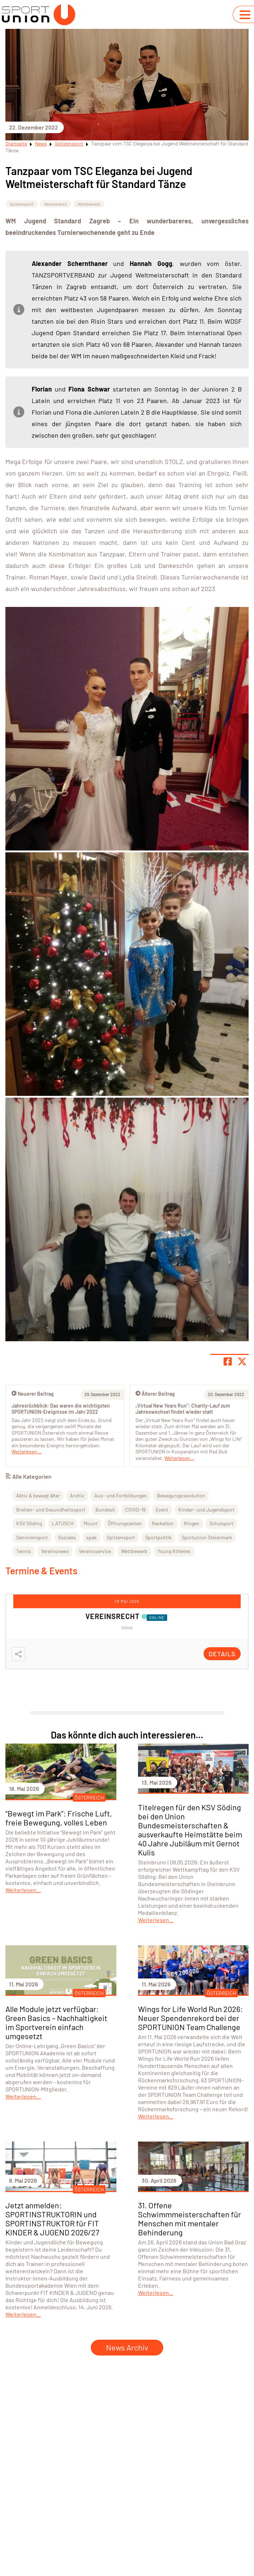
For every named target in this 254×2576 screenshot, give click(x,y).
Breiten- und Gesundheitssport (50, 1509)
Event (162, 1509)
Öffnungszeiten (125, 1523)
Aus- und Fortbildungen (120, 1495)
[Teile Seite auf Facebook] (227, 1361)
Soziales (67, 1537)
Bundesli (105, 1509)
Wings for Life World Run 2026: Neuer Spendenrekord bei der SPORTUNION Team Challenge (190, 2018)
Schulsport (221, 1523)
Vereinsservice (95, 1551)
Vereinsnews (55, 203)
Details (222, 1654)
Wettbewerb (88, 203)
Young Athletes (174, 1551)
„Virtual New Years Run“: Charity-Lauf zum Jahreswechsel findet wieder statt (182, 1409)
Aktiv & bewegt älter (38, 1495)
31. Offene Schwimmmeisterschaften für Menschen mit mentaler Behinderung (189, 2218)
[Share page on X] (242, 1361)
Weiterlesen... (179, 1458)
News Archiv (127, 2347)
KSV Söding (29, 1523)
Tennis (23, 1551)
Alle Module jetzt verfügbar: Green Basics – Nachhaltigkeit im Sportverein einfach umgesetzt (56, 2022)
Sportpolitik (158, 1537)
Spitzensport (69, 143)
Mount (91, 1523)
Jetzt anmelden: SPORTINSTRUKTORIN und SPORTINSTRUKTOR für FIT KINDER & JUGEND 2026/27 (52, 2218)
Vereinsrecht (112, 1616)
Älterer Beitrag (155, 1394)
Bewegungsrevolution (181, 1495)
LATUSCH (62, 1523)
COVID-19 (135, 1509)
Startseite (16, 143)
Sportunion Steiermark (207, 1537)
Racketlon (163, 1523)
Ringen (191, 1523)
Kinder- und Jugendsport (206, 1509)
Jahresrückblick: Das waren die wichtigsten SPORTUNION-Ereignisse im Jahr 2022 (61, 1409)
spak (91, 1537)
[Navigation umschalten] (245, 15)
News (41, 143)
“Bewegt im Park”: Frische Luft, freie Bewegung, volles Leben (58, 1818)
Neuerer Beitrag (33, 1394)
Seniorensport (32, 1537)
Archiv (77, 1495)
